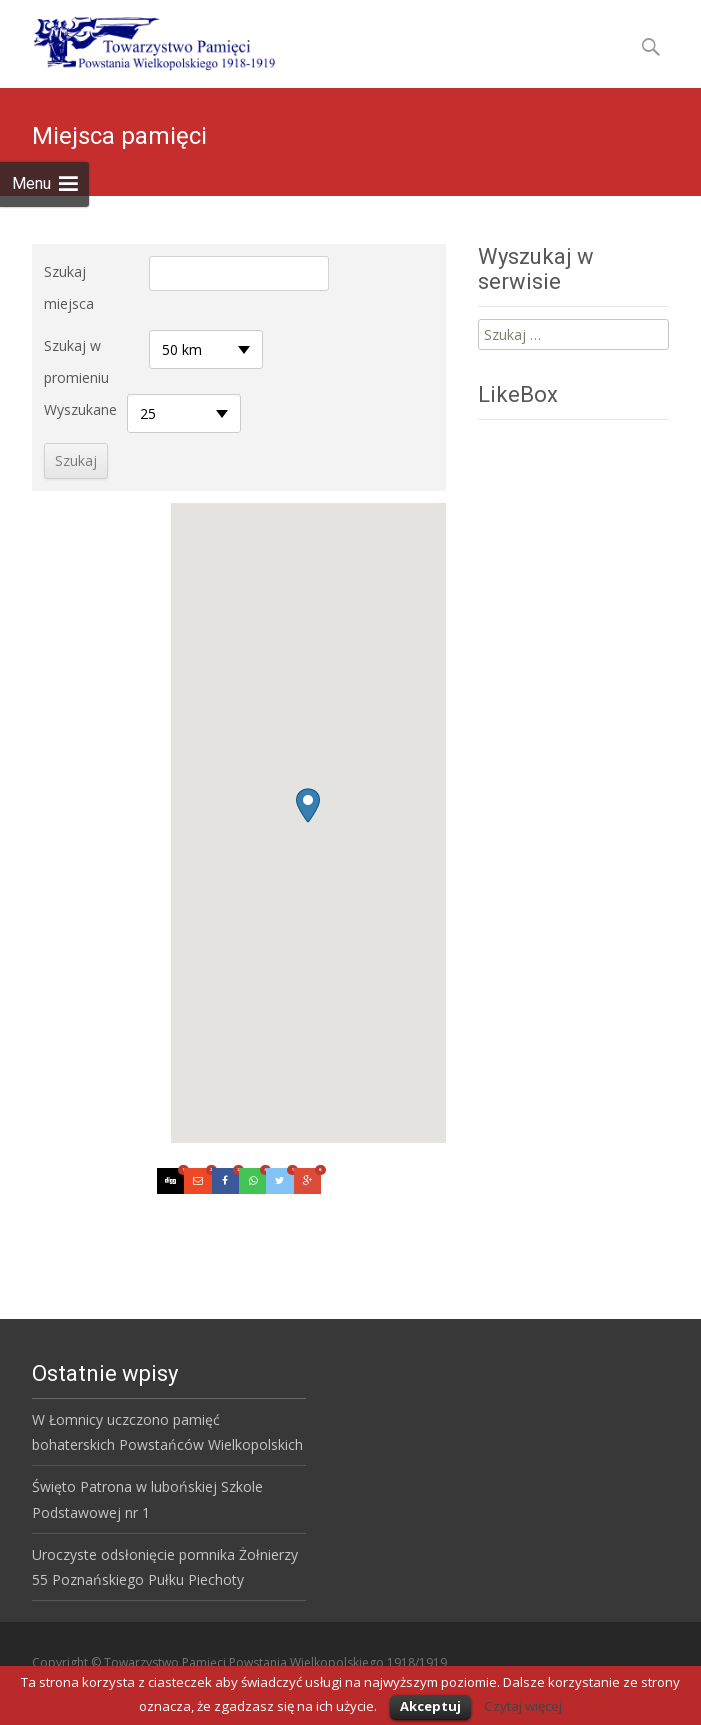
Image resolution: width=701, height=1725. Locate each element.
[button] (308, 805)
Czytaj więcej (523, 1706)
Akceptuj (430, 1706)
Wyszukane (80, 409)
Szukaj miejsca (69, 287)
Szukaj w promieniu (76, 361)
